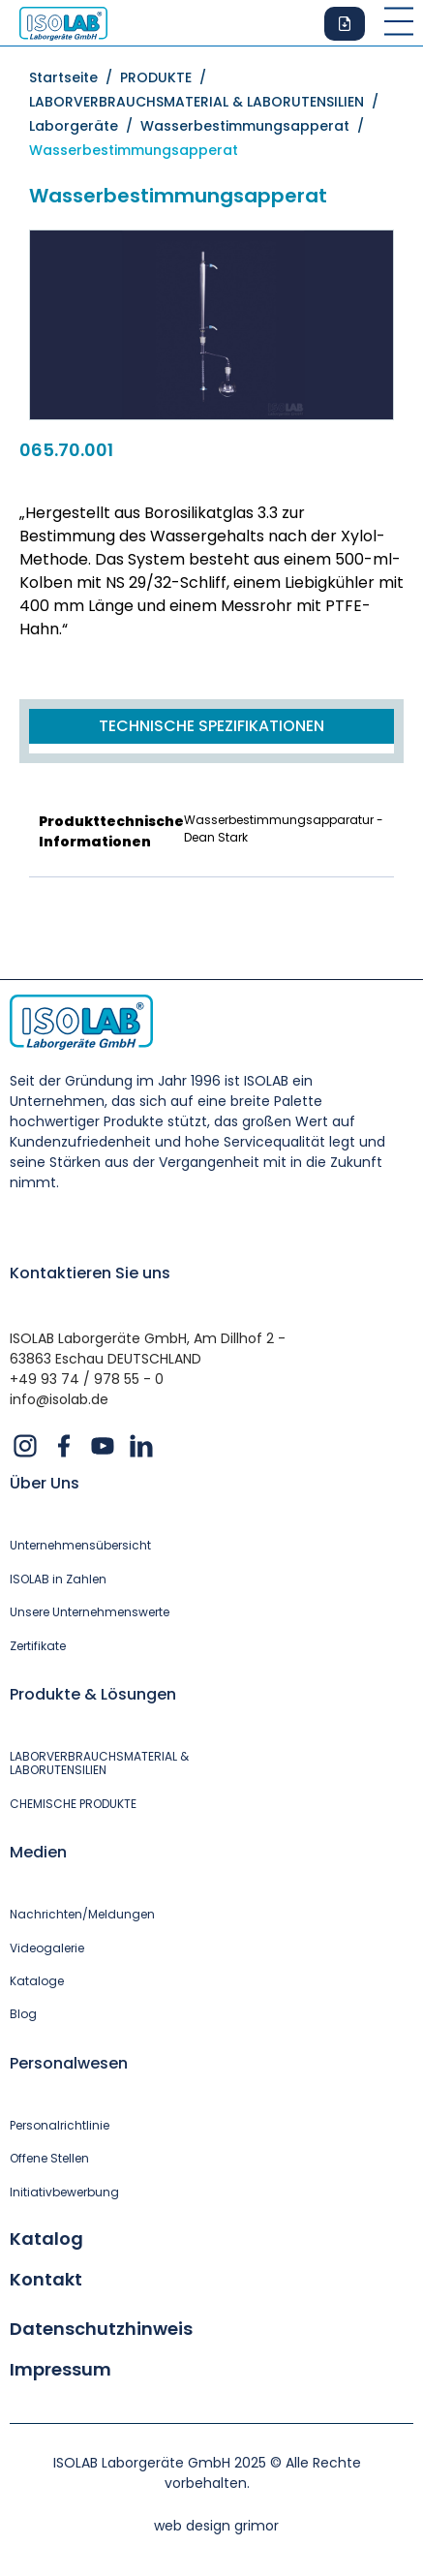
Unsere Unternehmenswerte (89, 1612)
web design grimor (216, 2525)
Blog (23, 2014)
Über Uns (44, 1483)
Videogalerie (47, 1948)
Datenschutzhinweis (101, 2329)
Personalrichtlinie (59, 2125)
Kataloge (37, 1981)
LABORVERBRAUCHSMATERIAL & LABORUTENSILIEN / (207, 101)
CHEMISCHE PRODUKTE (73, 1804)
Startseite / (74, 77)
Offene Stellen (49, 2158)
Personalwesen (69, 2063)
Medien (38, 1852)
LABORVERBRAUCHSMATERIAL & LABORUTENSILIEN (99, 1764)
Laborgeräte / (84, 126)
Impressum (60, 2369)
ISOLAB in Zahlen (58, 1579)
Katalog (46, 2239)
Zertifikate (38, 1646)
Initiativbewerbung (64, 2192)
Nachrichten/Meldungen (82, 1914)
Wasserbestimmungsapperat (133, 150)
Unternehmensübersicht (80, 1545)
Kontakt (46, 2279)
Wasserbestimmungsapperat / (256, 126)
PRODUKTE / (167, 77)
